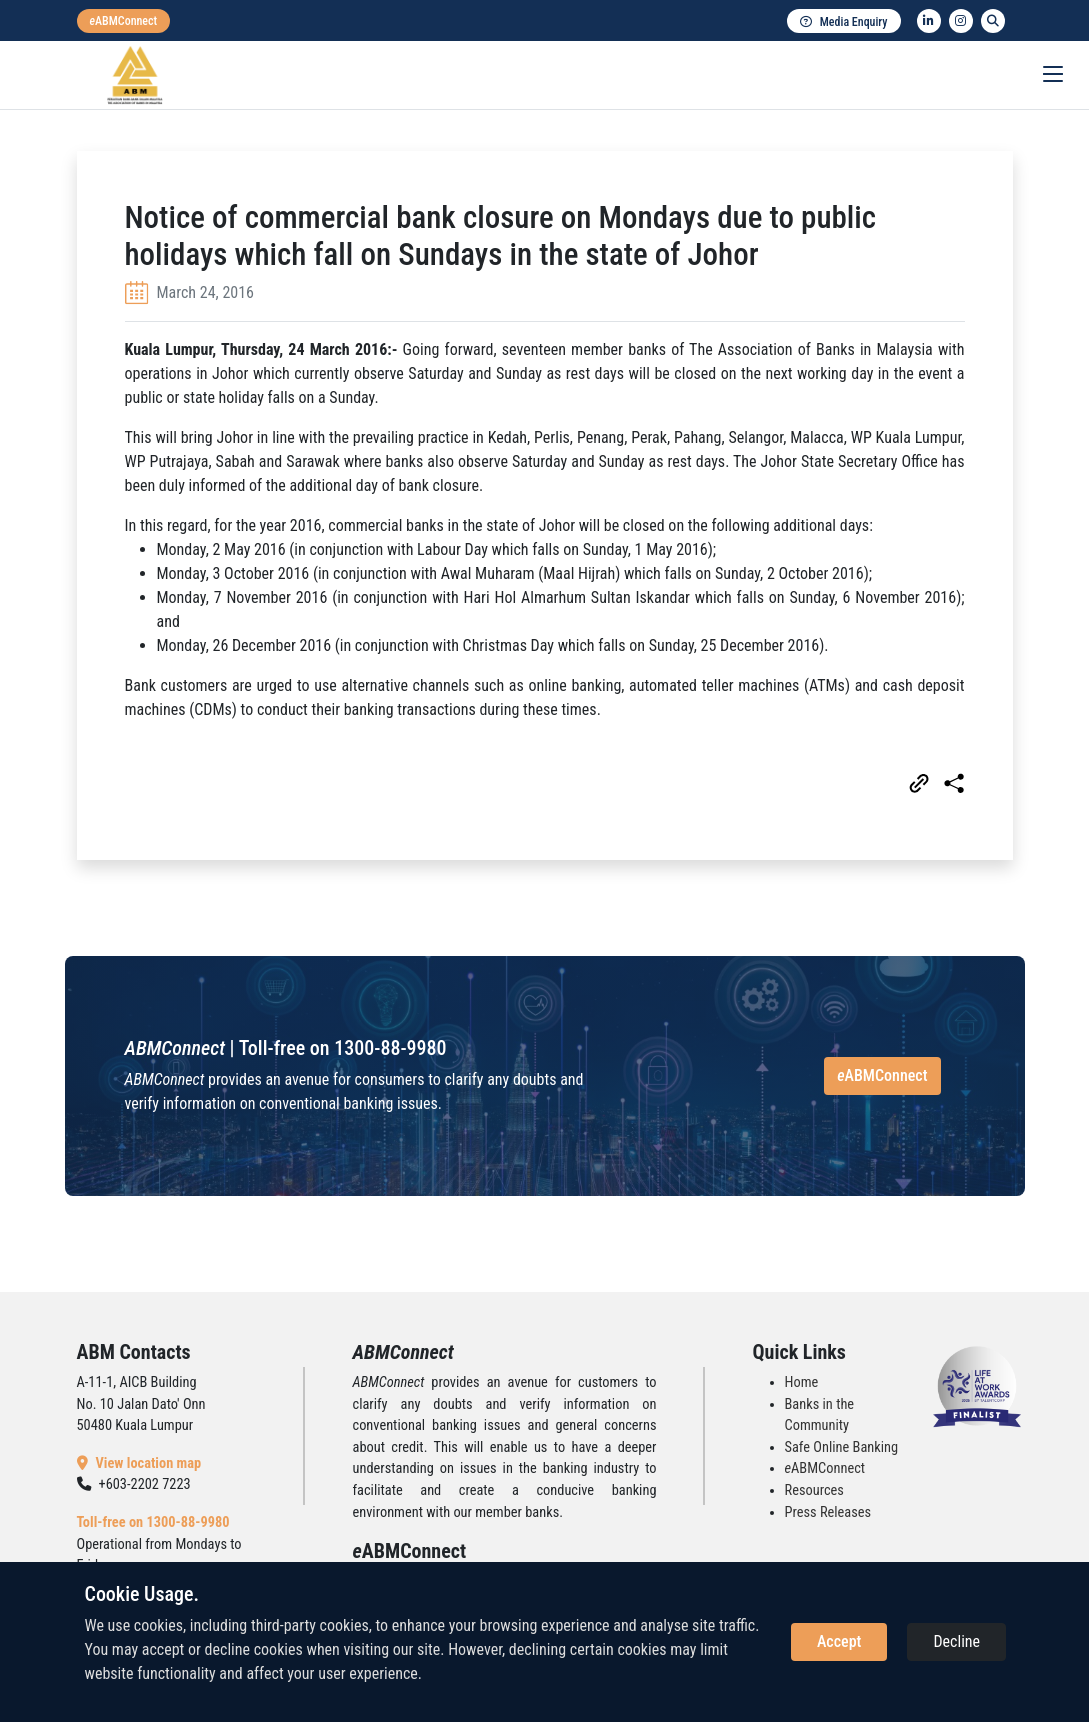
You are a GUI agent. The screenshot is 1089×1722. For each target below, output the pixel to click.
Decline (956, 1641)
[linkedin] (929, 21)
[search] (993, 21)
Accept (839, 1641)
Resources (814, 1490)
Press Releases (828, 1512)
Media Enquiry (844, 22)
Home (802, 1382)
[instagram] (961, 21)
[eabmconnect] (124, 21)
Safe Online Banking (842, 1447)
